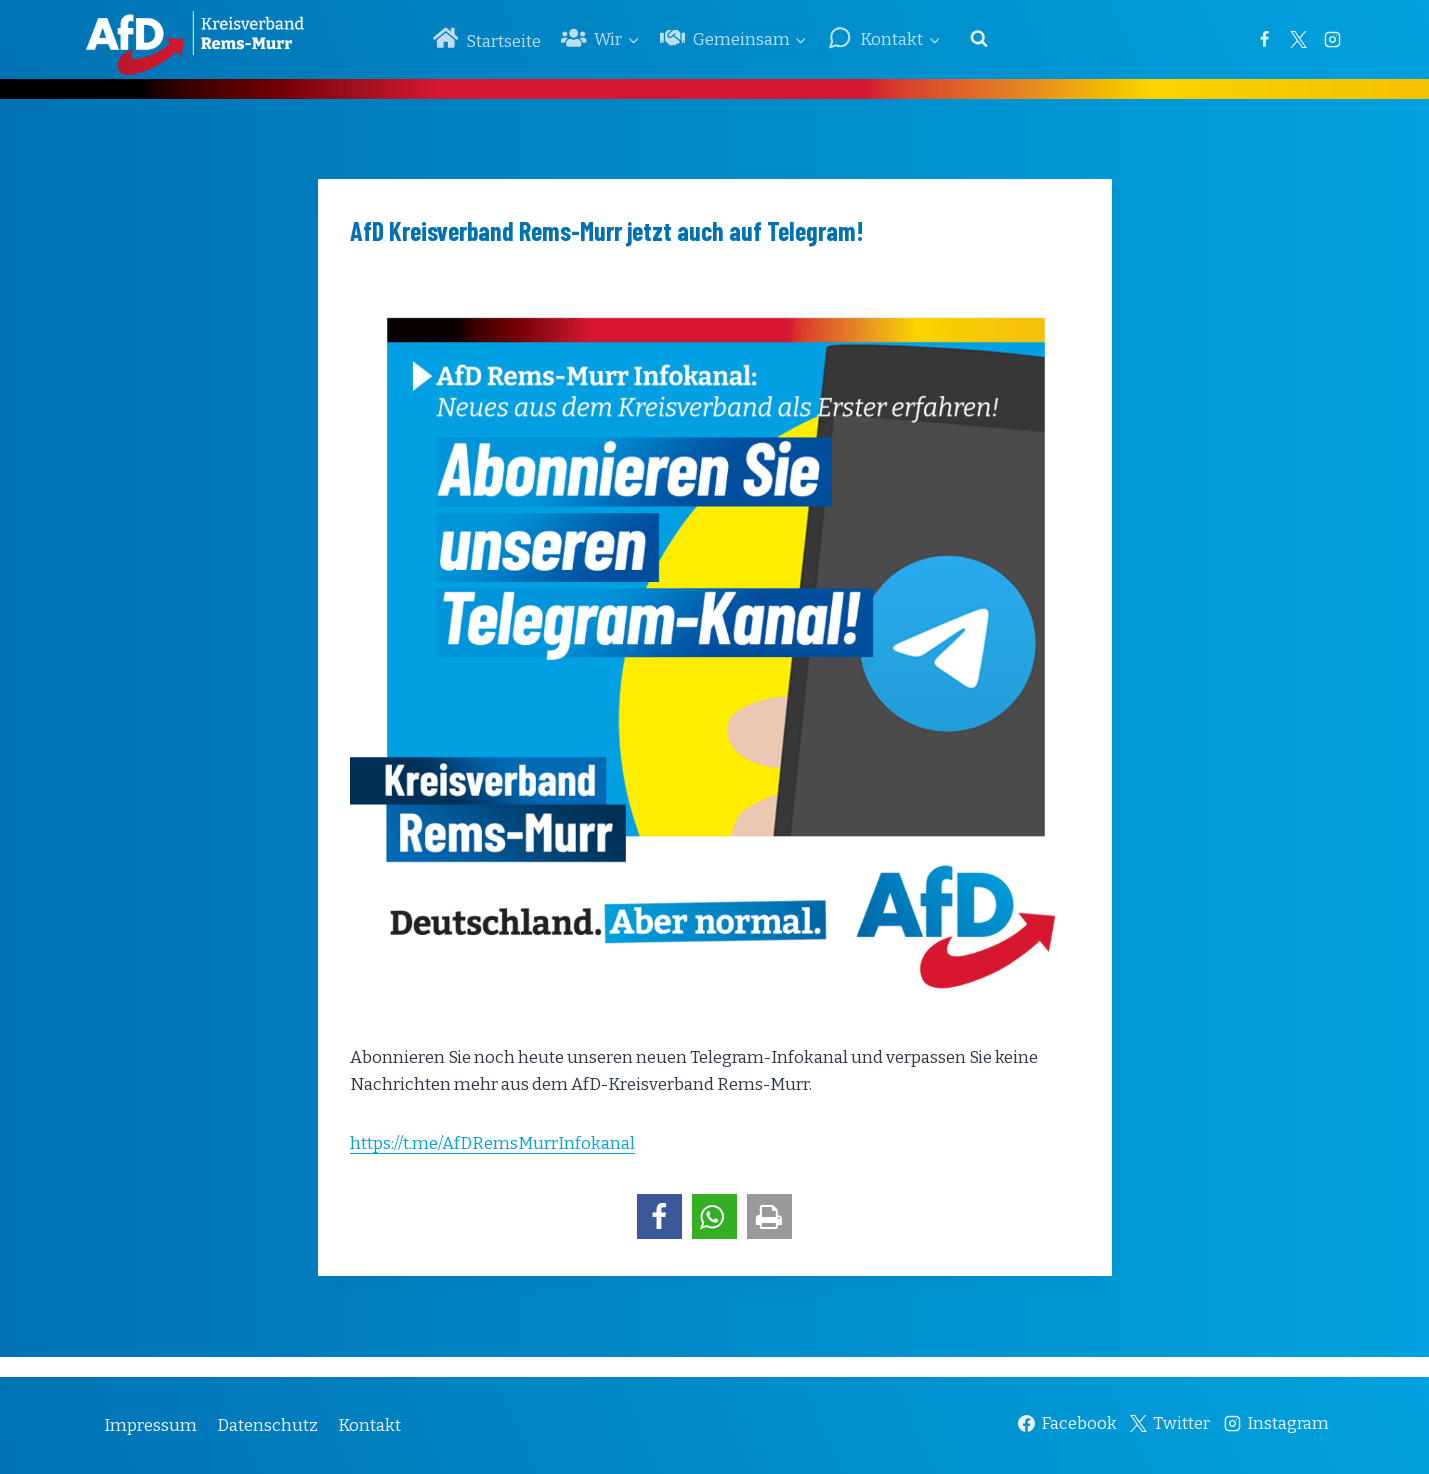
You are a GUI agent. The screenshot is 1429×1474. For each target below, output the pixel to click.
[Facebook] (1265, 39)
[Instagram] (1333, 39)
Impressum (150, 1425)
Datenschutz (267, 1425)
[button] (659, 1216)
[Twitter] (1299, 39)
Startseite (487, 38)
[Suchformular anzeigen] (979, 39)
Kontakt (369, 1425)
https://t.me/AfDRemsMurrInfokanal (492, 1143)
